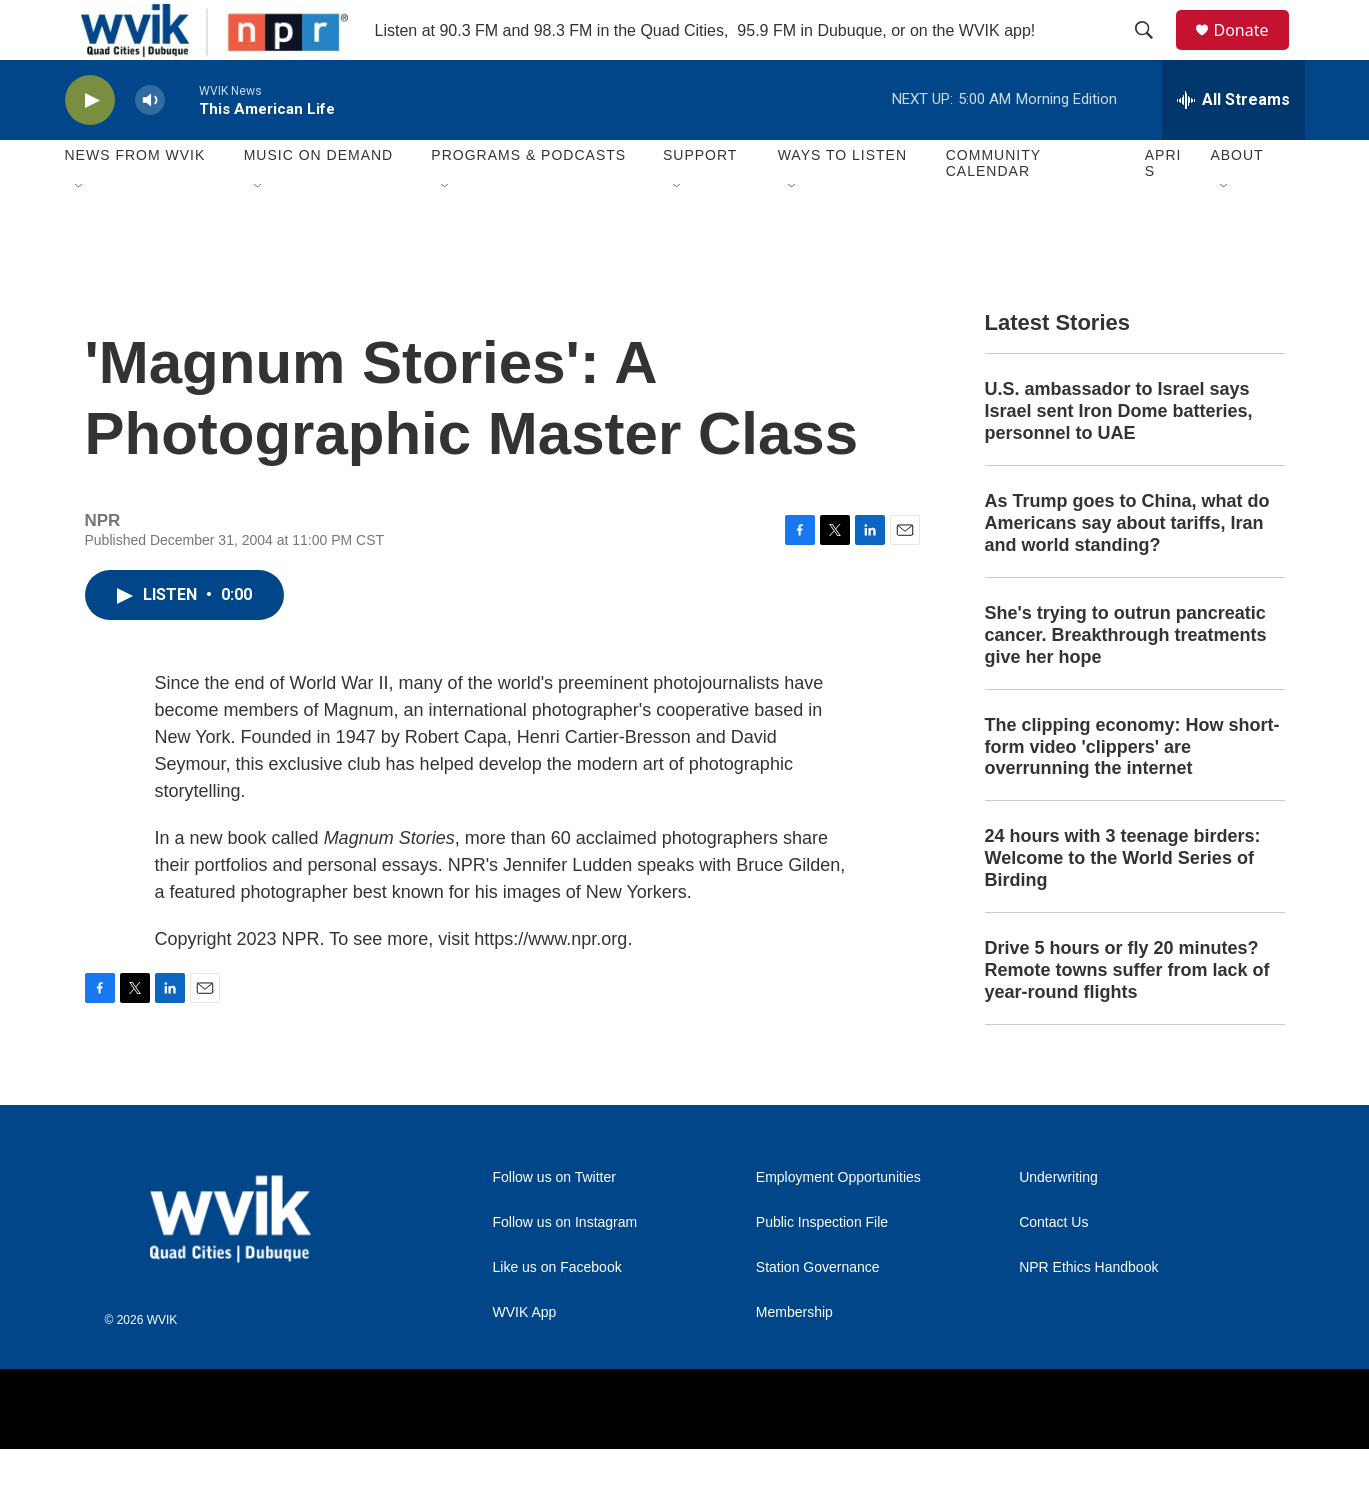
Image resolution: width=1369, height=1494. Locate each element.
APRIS (1163, 208)
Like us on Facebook (557, 1312)
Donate (1254, 52)
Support (700, 200)
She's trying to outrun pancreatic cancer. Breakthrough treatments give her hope (1126, 680)
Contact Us (1053, 1267)
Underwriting (1058, 1222)
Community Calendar (993, 208)
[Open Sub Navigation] (80, 232)
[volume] (150, 145)
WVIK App (525, 1357)
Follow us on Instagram (565, 1267)
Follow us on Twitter (554, 1222)
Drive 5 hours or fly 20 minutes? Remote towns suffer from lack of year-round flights (1127, 1015)
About (1236, 200)
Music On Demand (319, 200)
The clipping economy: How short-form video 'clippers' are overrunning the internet (1132, 792)
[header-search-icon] (1154, 53)
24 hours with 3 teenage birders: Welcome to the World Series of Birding (1123, 903)
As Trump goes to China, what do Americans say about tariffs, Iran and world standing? (1127, 568)
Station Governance (818, 1312)
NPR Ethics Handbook (1088, 1312)
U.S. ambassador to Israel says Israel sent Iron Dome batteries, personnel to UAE (1119, 456)
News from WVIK (135, 200)
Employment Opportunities (838, 1222)
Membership (794, 1357)
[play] (90, 145)
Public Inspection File (822, 1267)
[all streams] (1233, 145)
